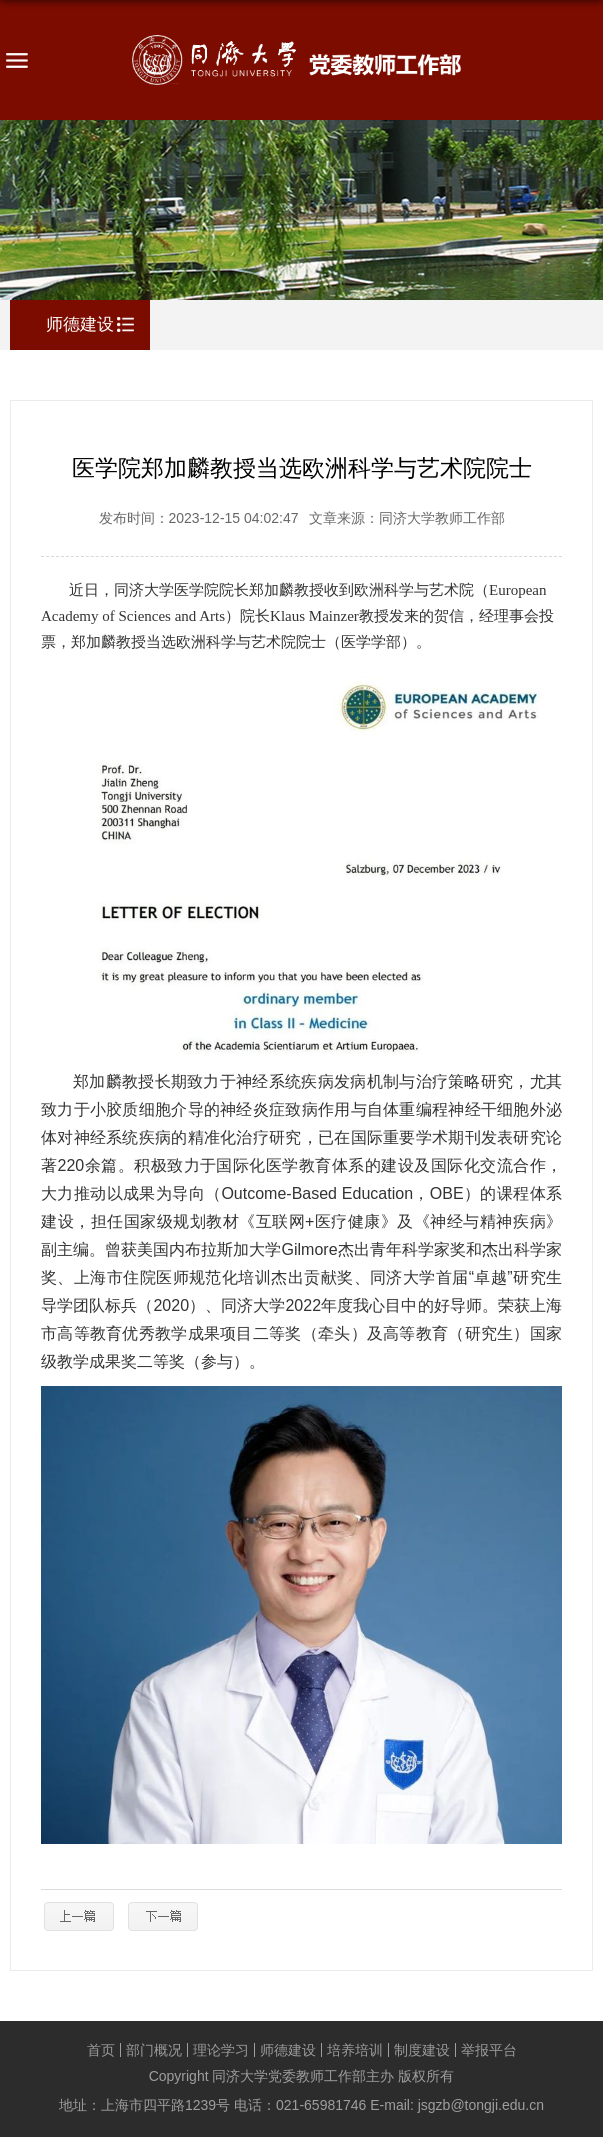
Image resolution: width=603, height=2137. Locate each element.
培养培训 (355, 2050)
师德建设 (288, 2050)
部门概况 (154, 2050)
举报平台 (489, 2050)
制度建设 (422, 2050)
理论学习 (221, 2050)
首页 (101, 2050)
